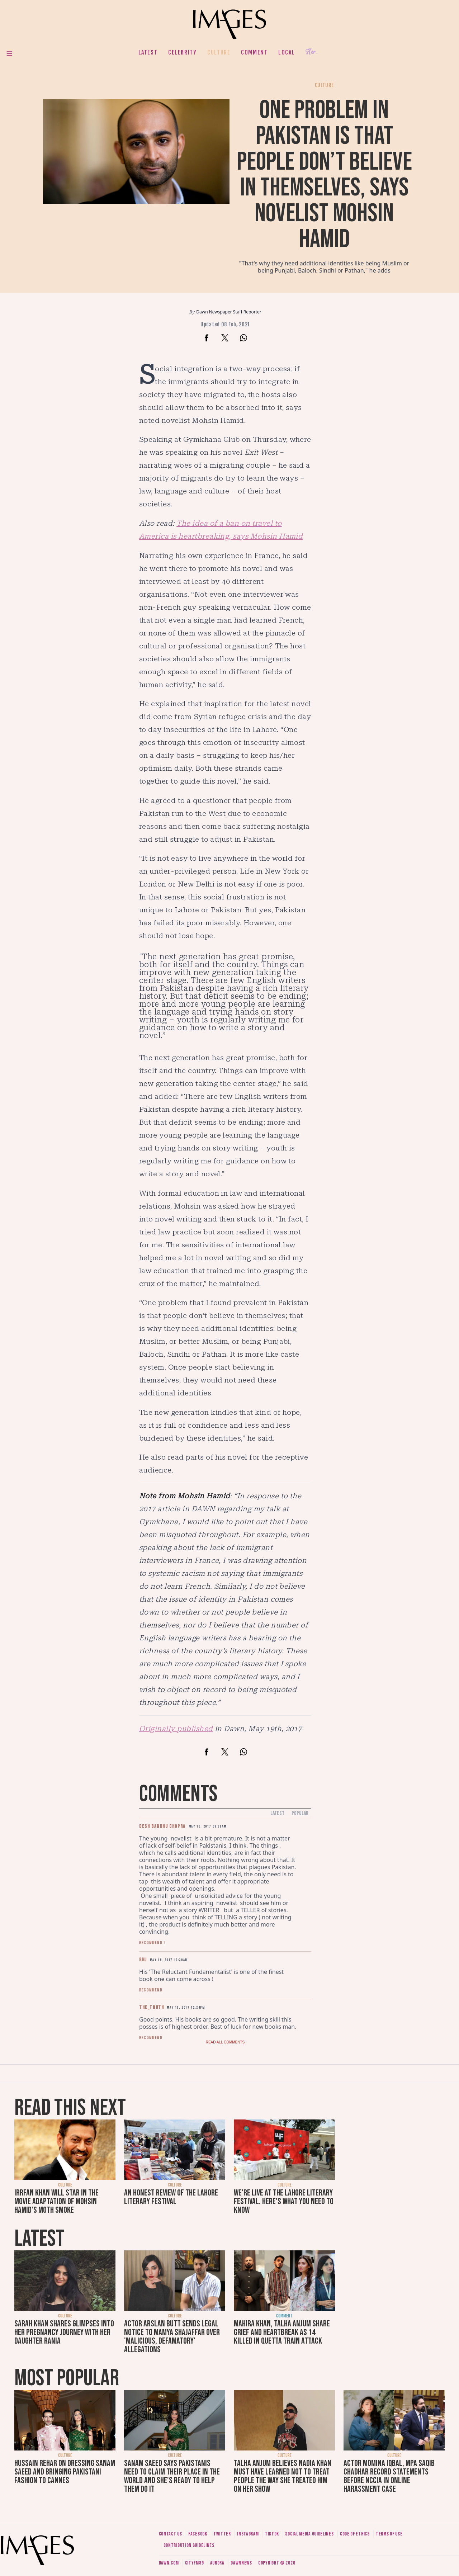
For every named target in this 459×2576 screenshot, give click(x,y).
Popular (300, 1813)
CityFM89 (194, 2563)
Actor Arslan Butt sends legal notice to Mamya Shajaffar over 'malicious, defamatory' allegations (172, 2337)
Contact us (170, 2534)
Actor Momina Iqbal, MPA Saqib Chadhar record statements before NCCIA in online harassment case (389, 2476)
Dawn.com (169, 2563)
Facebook (197, 2534)
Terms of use (389, 2534)
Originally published (176, 1728)
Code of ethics (355, 2534)
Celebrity (182, 52)
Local (286, 52)
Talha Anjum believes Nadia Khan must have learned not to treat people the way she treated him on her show (282, 2476)
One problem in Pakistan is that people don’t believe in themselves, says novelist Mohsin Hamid (324, 175)
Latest (148, 52)
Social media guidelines (309, 2534)
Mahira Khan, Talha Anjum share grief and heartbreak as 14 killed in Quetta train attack (282, 2332)
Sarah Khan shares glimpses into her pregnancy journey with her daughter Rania (64, 2332)
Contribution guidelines (189, 2545)
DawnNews (241, 2563)
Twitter (222, 2534)
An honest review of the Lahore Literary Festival (171, 2197)
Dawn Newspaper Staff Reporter (228, 312)
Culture (218, 52)
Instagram (248, 2534)
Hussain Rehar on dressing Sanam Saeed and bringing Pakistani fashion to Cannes (64, 2472)
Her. (312, 52)
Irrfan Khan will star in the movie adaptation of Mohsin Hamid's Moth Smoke (56, 2201)
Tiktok (272, 2534)
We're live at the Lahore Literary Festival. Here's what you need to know (283, 2201)
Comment (254, 52)
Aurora (217, 2563)
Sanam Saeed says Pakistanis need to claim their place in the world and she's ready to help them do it (172, 2476)
